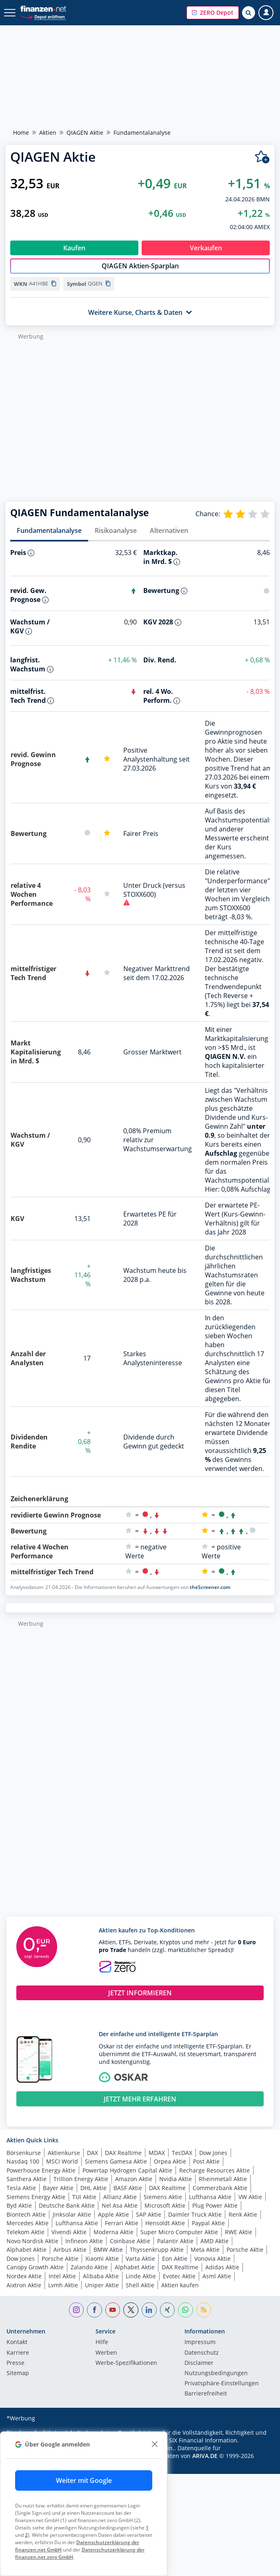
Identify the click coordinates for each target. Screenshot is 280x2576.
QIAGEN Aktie (85, 132)
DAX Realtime (123, 2153)
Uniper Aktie (102, 2285)
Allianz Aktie (120, 2197)
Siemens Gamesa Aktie (116, 2161)
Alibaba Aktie (101, 2276)
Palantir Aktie (175, 2241)
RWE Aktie (238, 2232)
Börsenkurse (24, 2153)
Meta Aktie (205, 2249)
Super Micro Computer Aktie (179, 2232)
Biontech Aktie (26, 2214)
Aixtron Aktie (24, 2285)
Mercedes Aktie (28, 2223)
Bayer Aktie (58, 2188)
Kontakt (17, 2342)
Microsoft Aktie (164, 2205)
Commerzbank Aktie (220, 2188)
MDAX (157, 2153)
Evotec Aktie (179, 2276)
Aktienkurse (64, 2153)
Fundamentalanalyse (49, 530)
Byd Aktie (19, 2205)
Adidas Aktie (222, 2267)
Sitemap (18, 2373)
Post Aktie (206, 2161)
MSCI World (62, 2161)
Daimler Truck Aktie (195, 2214)
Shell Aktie (140, 2285)
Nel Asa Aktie (120, 2205)
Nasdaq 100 (23, 2161)
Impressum (200, 2342)
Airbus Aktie (70, 2249)
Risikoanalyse (116, 530)
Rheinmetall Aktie (223, 2179)
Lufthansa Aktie (210, 2197)
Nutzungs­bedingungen (216, 2373)
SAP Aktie (148, 2214)
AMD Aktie (214, 2241)
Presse (15, 2363)
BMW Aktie (108, 2249)
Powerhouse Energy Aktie (41, 2170)
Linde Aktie (141, 2276)
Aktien (47, 132)
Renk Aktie (243, 2214)
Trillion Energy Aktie (80, 2179)
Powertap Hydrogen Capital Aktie (127, 2170)
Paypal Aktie (208, 2223)
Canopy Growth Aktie (35, 2267)
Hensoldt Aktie (165, 2223)
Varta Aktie (140, 2258)
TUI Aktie (84, 2197)
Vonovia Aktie (212, 2258)
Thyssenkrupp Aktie (157, 2249)
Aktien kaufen (180, 2285)
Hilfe (102, 2342)
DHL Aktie (93, 2188)
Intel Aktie (62, 2276)
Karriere (18, 2353)
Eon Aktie (174, 2258)
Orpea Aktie (170, 2161)
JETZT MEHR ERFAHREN (140, 2099)
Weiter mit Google (84, 2480)
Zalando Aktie (89, 2267)
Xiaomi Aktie (102, 2258)
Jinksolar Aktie (72, 2214)
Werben (106, 2353)
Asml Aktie (216, 2276)
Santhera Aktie (27, 2179)
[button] (213, 12)
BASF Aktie (127, 2188)
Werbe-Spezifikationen (126, 2363)
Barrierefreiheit (205, 2394)
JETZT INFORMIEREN (140, 1992)
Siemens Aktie (163, 2197)
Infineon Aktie (84, 2241)
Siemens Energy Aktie (36, 2197)
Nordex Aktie (24, 2276)
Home (21, 132)
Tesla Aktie (21, 2188)
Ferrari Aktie (121, 2223)
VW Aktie (250, 2197)
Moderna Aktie (113, 2232)
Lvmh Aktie (63, 2285)
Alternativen (169, 530)
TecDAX (182, 2153)
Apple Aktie (113, 2214)
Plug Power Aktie (215, 2205)
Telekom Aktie (25, 2232)
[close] (154, 2444)
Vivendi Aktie (69, 2232)
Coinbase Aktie (130, 2241)
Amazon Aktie (133, 2179)
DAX (92, 2153)
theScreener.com (210, 1587)
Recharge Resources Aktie (214, 2170)
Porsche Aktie (245, 2249)
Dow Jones (213, 2153)
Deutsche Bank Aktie (67, 2205)
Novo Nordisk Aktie (32, 2241)
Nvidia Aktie (175, 2179)
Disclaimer (198, 2363)
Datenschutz (201, 2353)
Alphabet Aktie (27, 2249)
